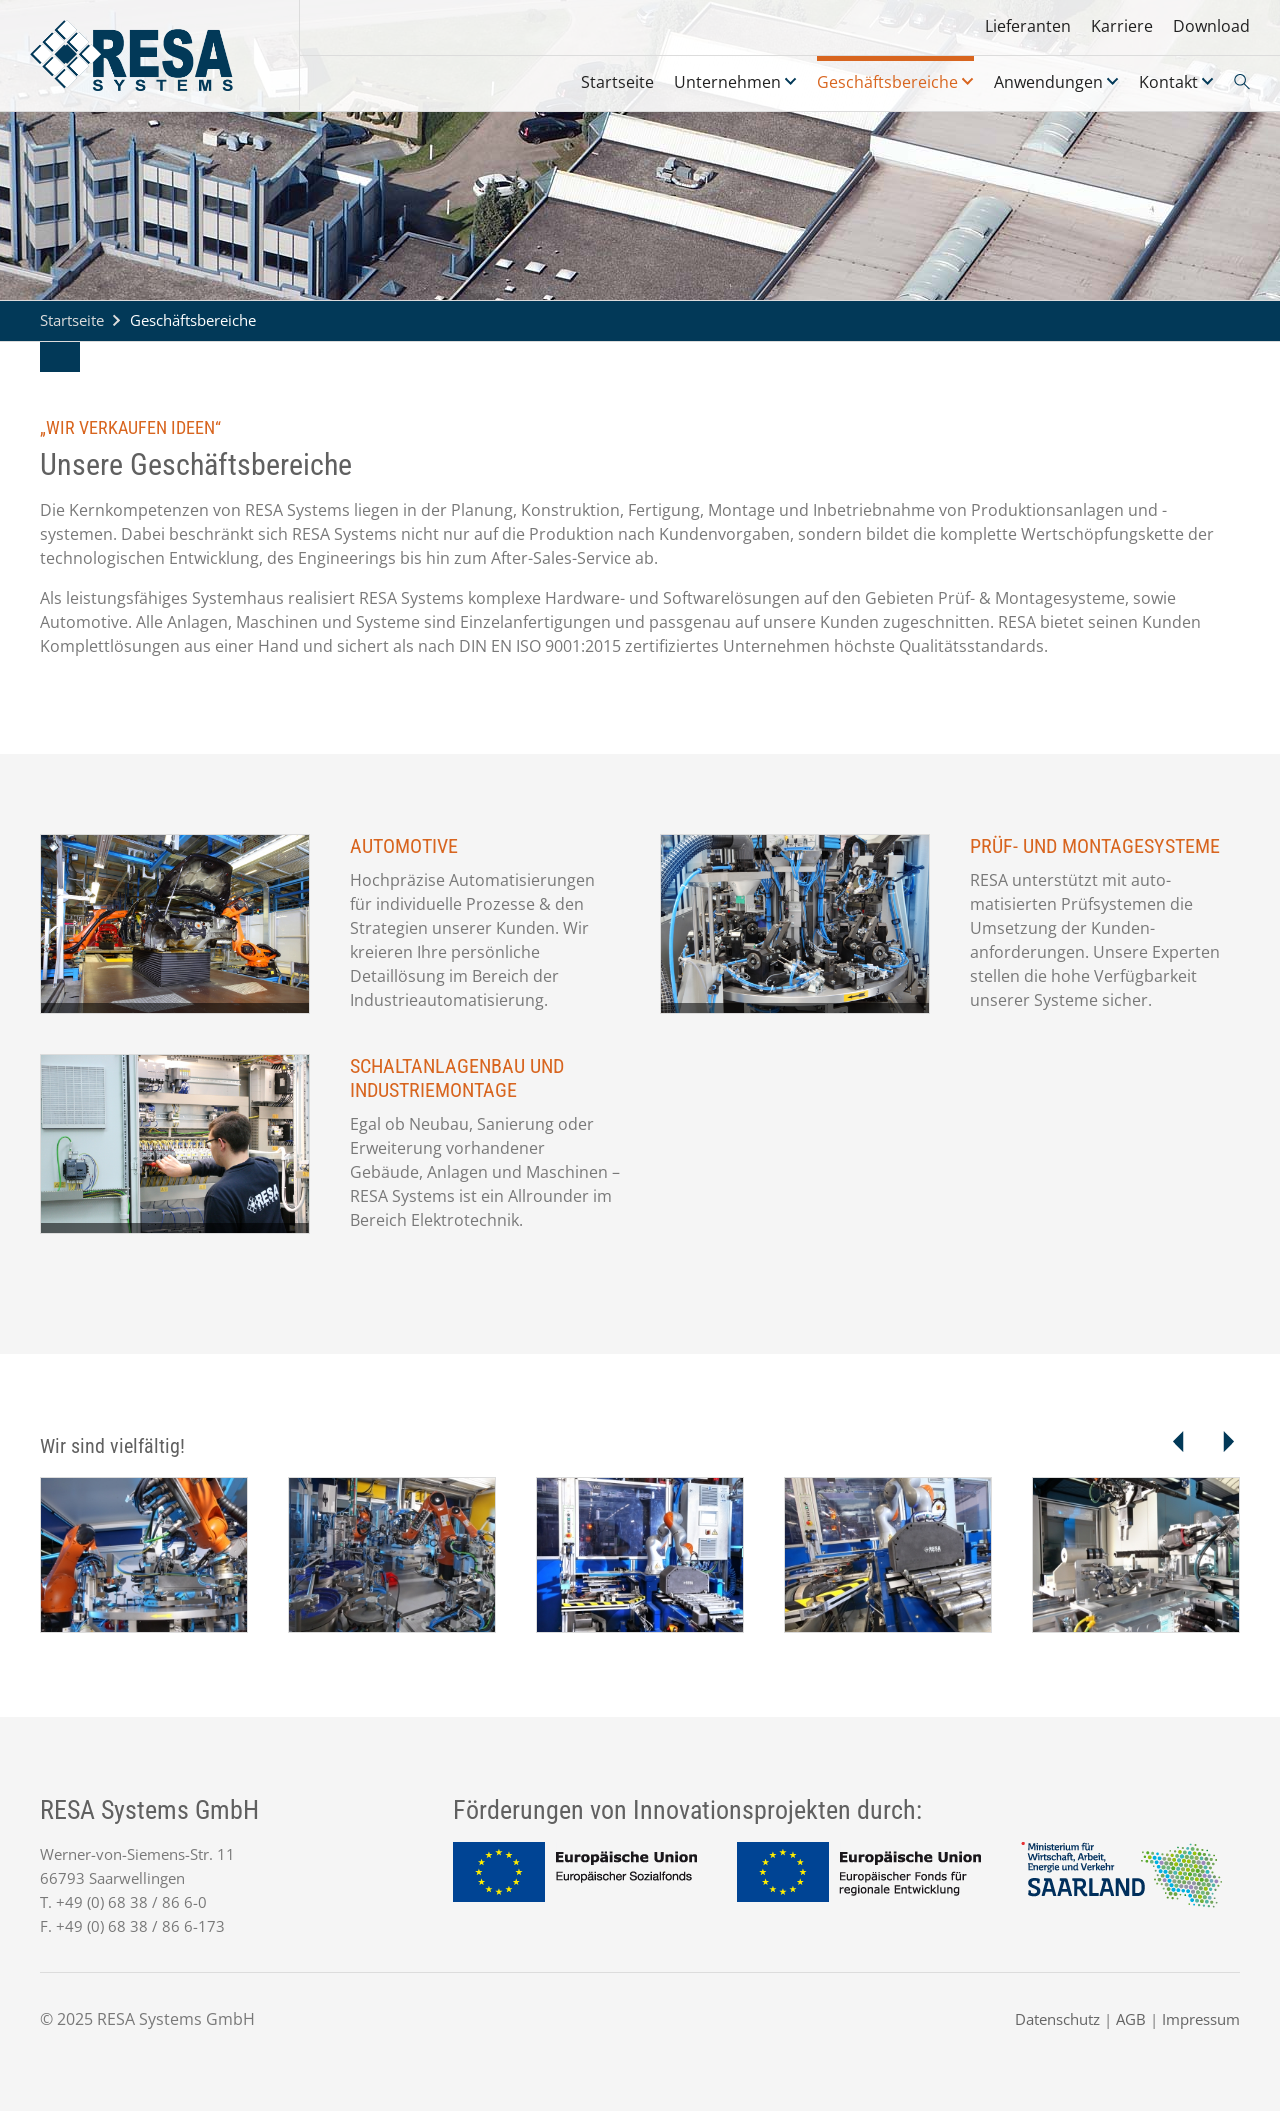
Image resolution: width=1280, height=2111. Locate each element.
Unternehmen (727, 82)
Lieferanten (1028, 26)
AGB (1131, 2019)
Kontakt (1168, 82)
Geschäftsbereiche (887, 82)
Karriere (1122, 26)
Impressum (1201, 2019)
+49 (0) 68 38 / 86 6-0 (131, 1902)
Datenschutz (1057, 2019)
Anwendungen (1048, 82)
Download (1211, 26)
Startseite (617, 82)
